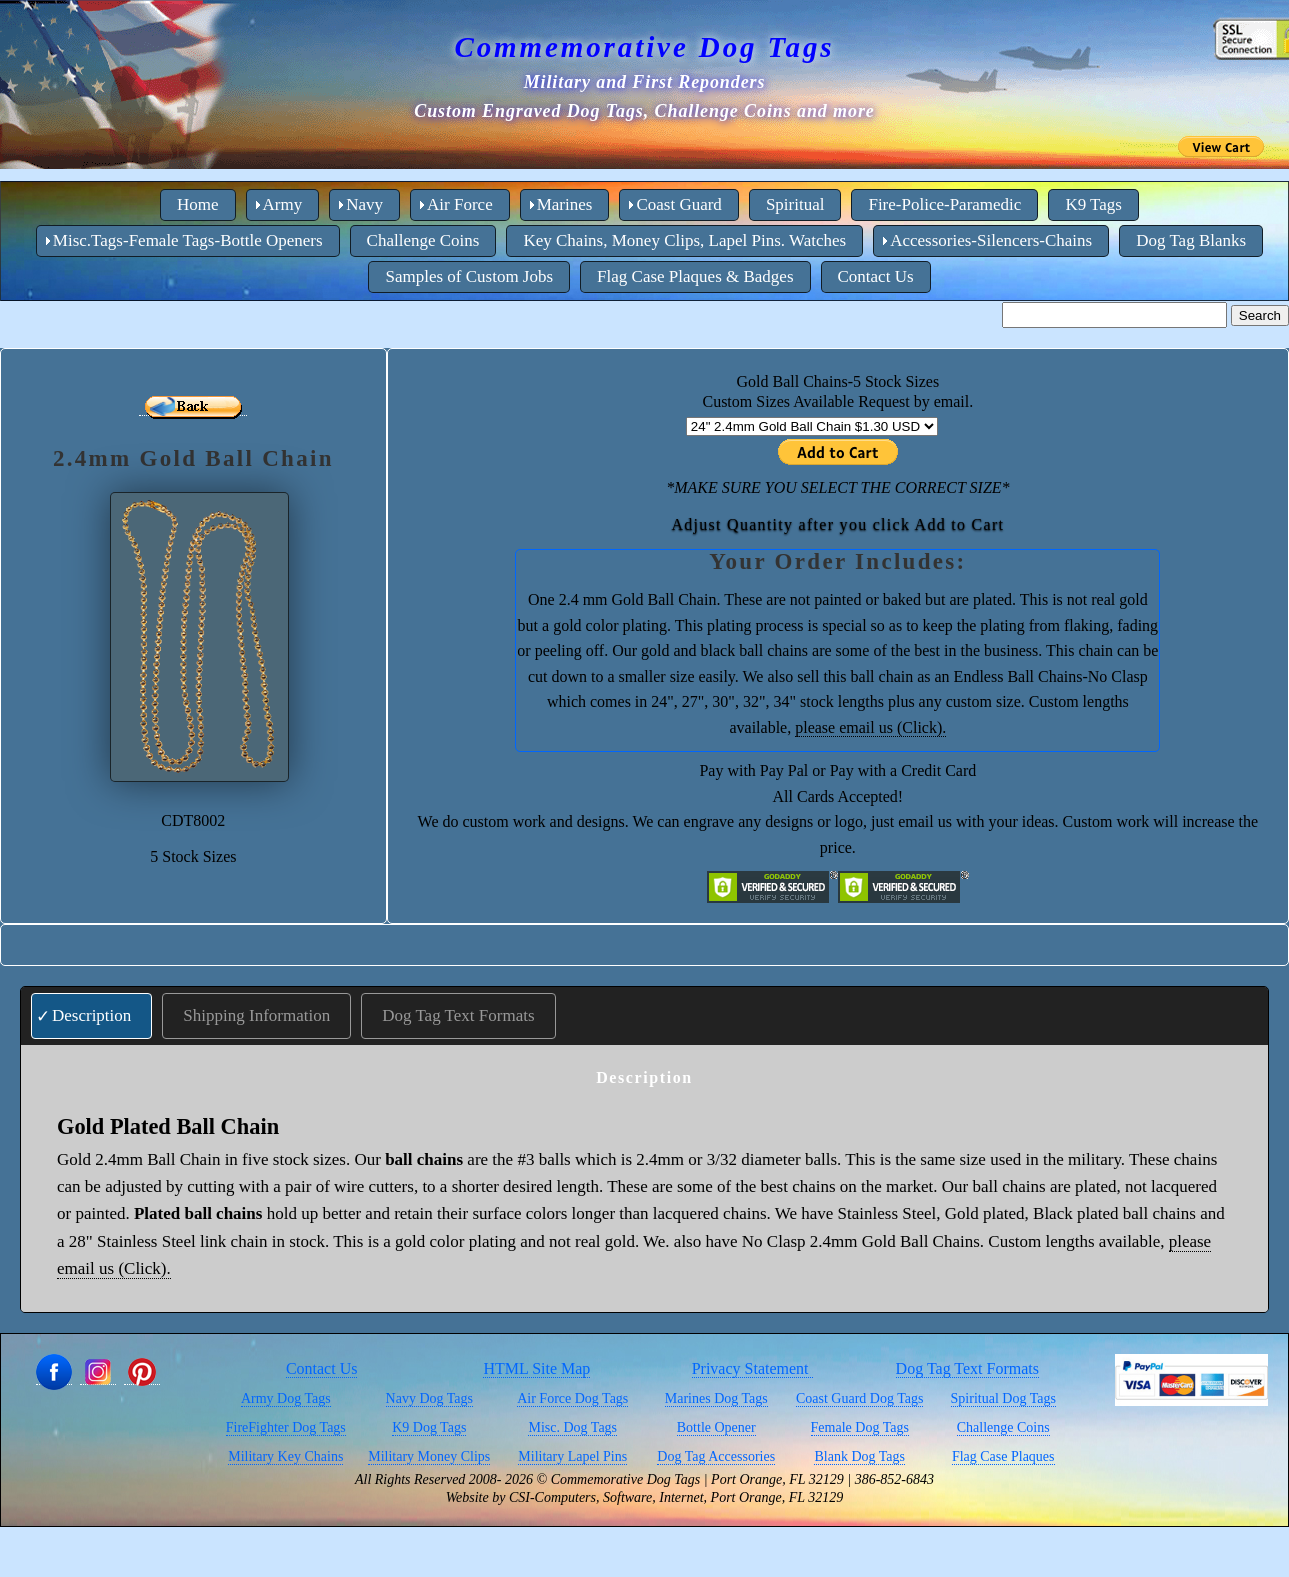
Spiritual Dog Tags (1003, 1398)
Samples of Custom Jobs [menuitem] (469, 276)
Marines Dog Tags (716, 1398)
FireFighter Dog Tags (286, 1427)
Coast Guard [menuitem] (678, 204)
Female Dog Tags (860, 1427)
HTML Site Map (536, 1368)
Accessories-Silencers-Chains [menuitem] (991, 240)
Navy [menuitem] (364, 204)
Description (91, 1015)
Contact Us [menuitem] (876, 276)
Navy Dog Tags (429, 1398)
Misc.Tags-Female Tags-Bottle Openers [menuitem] (188, 240)
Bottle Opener (716, 1427)
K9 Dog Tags (429, 1427)
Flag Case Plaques (1003, 1456)
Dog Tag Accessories (716, 1456)
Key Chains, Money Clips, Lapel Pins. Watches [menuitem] (684, 240)
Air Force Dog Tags (572, 1398)
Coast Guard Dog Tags (859, 1398)
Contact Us (322, 1368)
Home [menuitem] (198, 204)
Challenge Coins (1003, 1427)
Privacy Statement (752, 1368)
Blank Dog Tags (859, 1456)
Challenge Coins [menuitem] (423, 240)
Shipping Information (256, 1015)
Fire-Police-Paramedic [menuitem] (944, 204)
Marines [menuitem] (565, 204)
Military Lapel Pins (572, 1456)
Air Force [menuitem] (460, 204)
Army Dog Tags (286, 1398)
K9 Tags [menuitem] (1093, 204)
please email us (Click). (870, 727)
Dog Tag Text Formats (458, 1015)
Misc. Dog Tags (572, 1427)
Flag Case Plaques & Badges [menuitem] (695, 276)
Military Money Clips (429, 1456)
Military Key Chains (285, 1456)
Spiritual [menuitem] (795, 204)
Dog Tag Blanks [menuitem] (1191, 240)
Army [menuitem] (283, 204)
